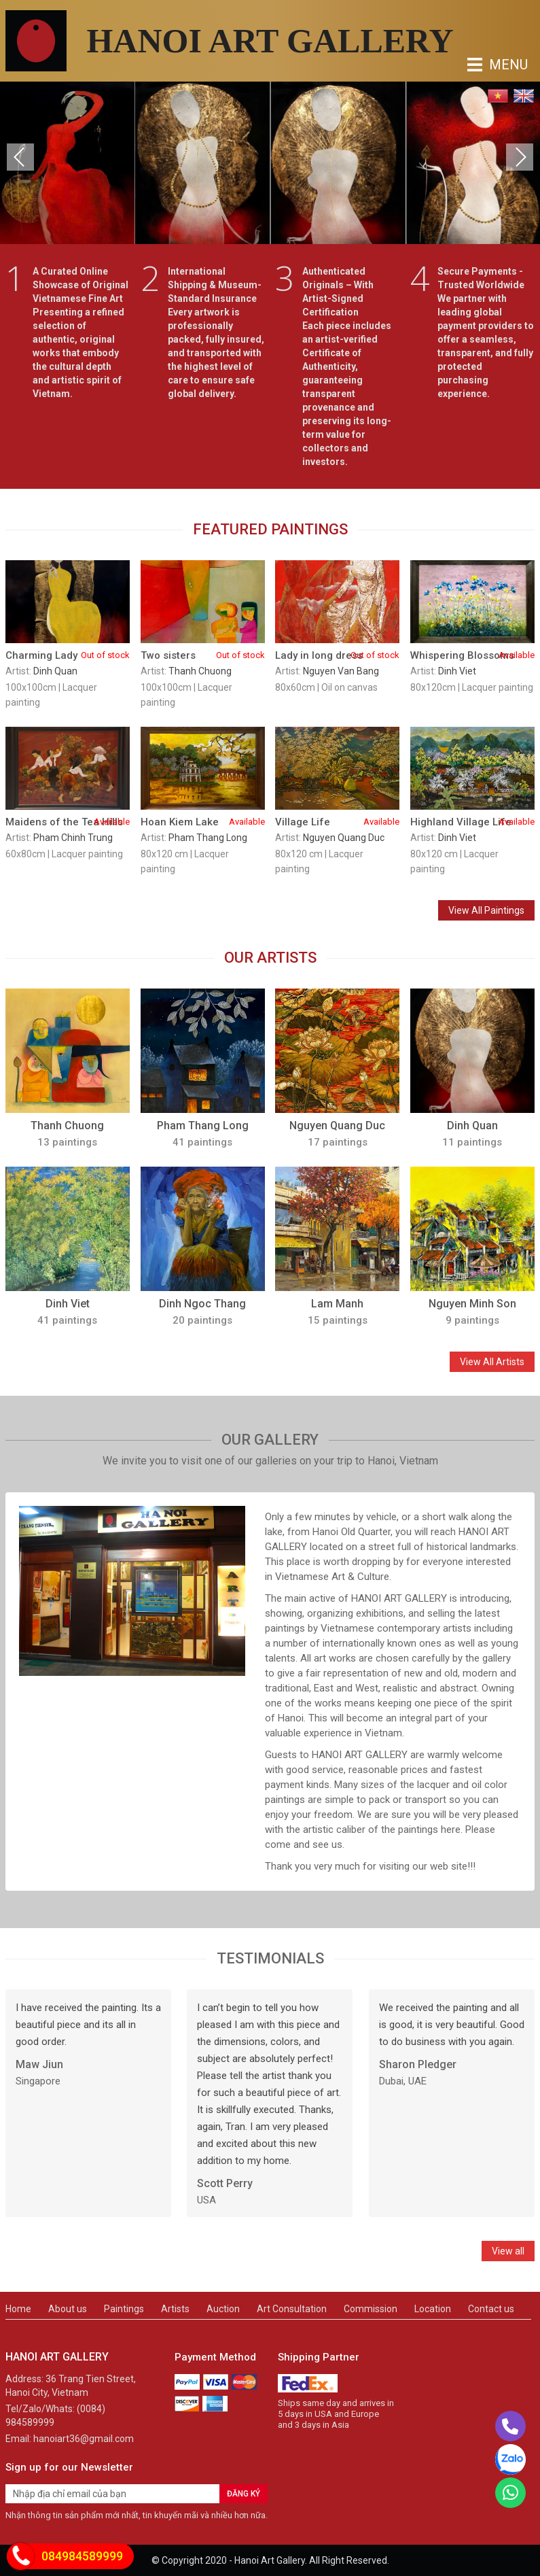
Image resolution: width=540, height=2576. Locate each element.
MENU (478, 64)
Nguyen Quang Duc (343, 837)
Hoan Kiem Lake (203, 822)
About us (67, 2308)
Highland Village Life (472, 822)
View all (508, 2251)
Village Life (337, 822)
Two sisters (203, 655)
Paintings (124, 2308)
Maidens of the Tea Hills (67, 822)
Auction (223, 2308)
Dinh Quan (55, 671)
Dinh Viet (457, 671)
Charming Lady (67, 655)
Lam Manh (337, 1303)
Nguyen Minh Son (472, 1303)
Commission (370, 2308)
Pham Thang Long (207, 837)
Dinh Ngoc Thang (202, 1303)
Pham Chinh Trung (73, 837)
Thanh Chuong (200, 671)
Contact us (491, 2308)
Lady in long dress (337, 655)
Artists (175, 2308)
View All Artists (492, 1361)
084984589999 (82, 2556)
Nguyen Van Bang (341, 671)
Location (432, 2308)
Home (18, 2308)
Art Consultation (292, 2308)
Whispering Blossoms (472, 655)
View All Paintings (486, 910)
